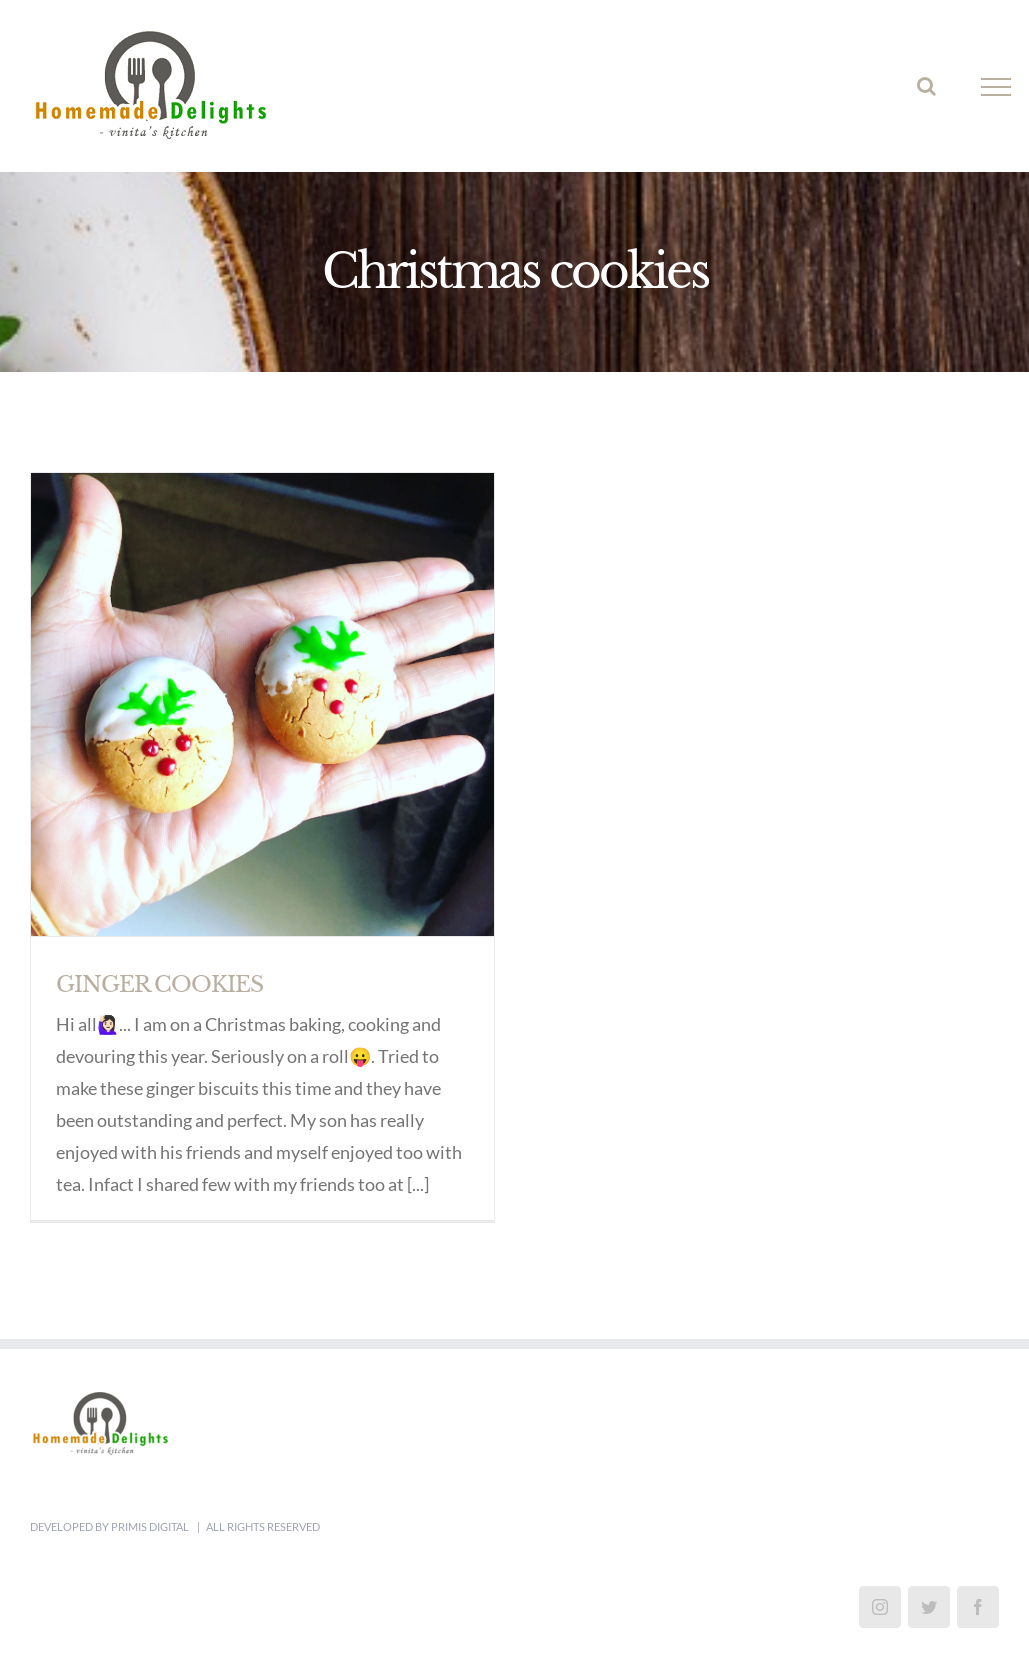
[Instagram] (880, 1605)
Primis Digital (151, 1524)
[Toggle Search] (926, 86)
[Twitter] (929, 1605)
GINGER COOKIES (159, 984)
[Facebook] (978, 1605)
